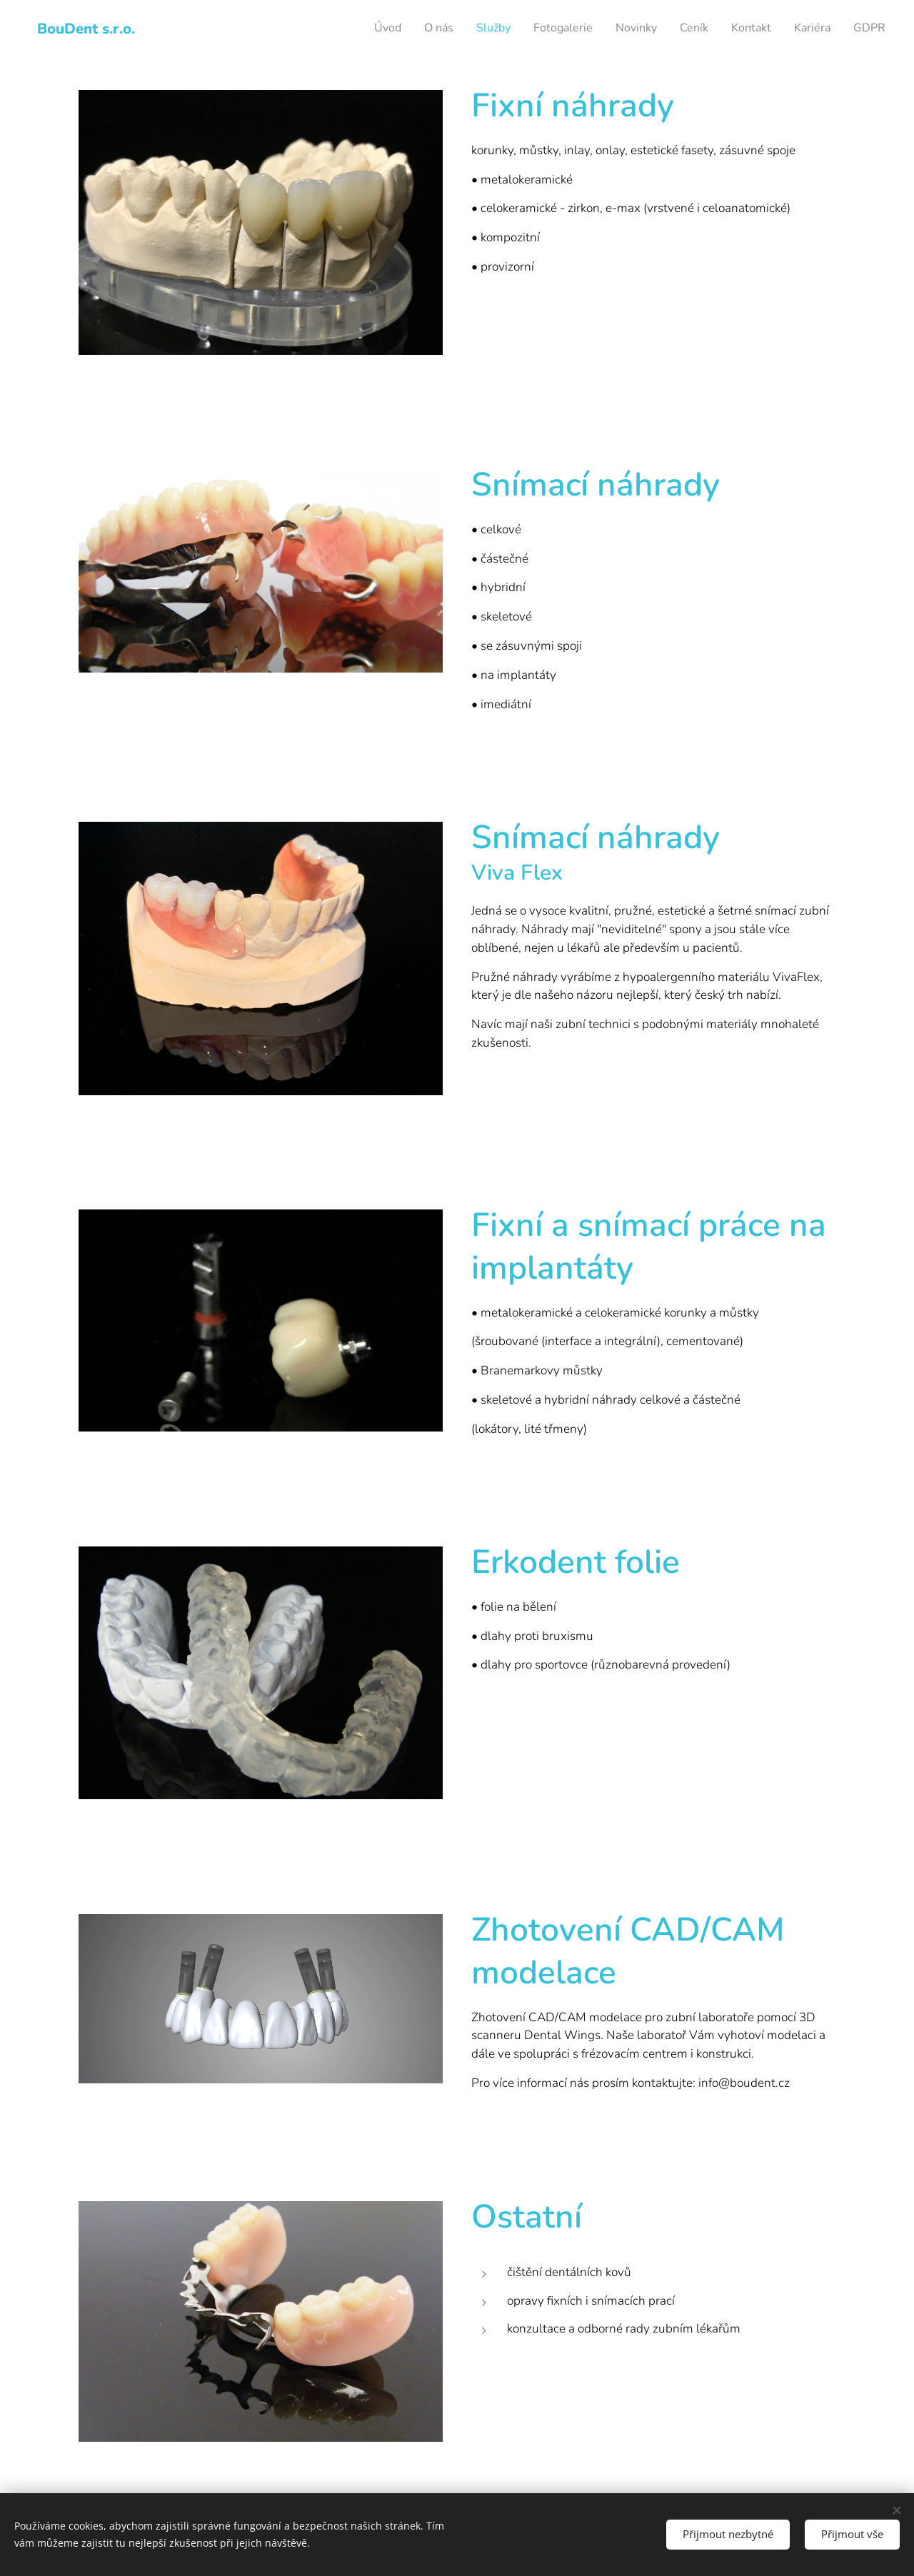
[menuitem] (706, 29)
